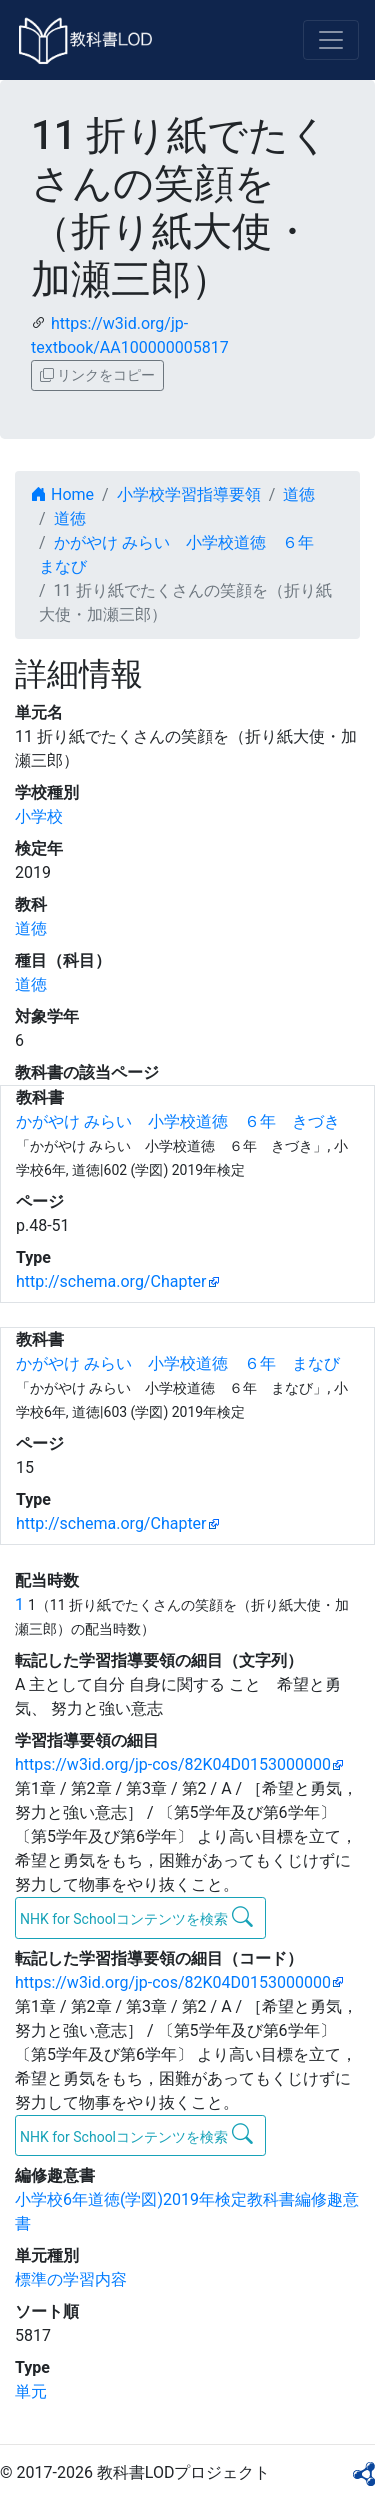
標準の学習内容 (71, 2279)
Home (62, 494)
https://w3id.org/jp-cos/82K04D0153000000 (173, 1764)
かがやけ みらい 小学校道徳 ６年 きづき (178, 1121)
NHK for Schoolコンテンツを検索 (136, 1917)
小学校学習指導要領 (189, 494)
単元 (31, 2391)
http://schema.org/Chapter (111, 1281)
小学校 (39, 816)
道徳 (299, 494)
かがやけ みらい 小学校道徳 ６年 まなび (178, 1363)
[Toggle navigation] (331, 40)
